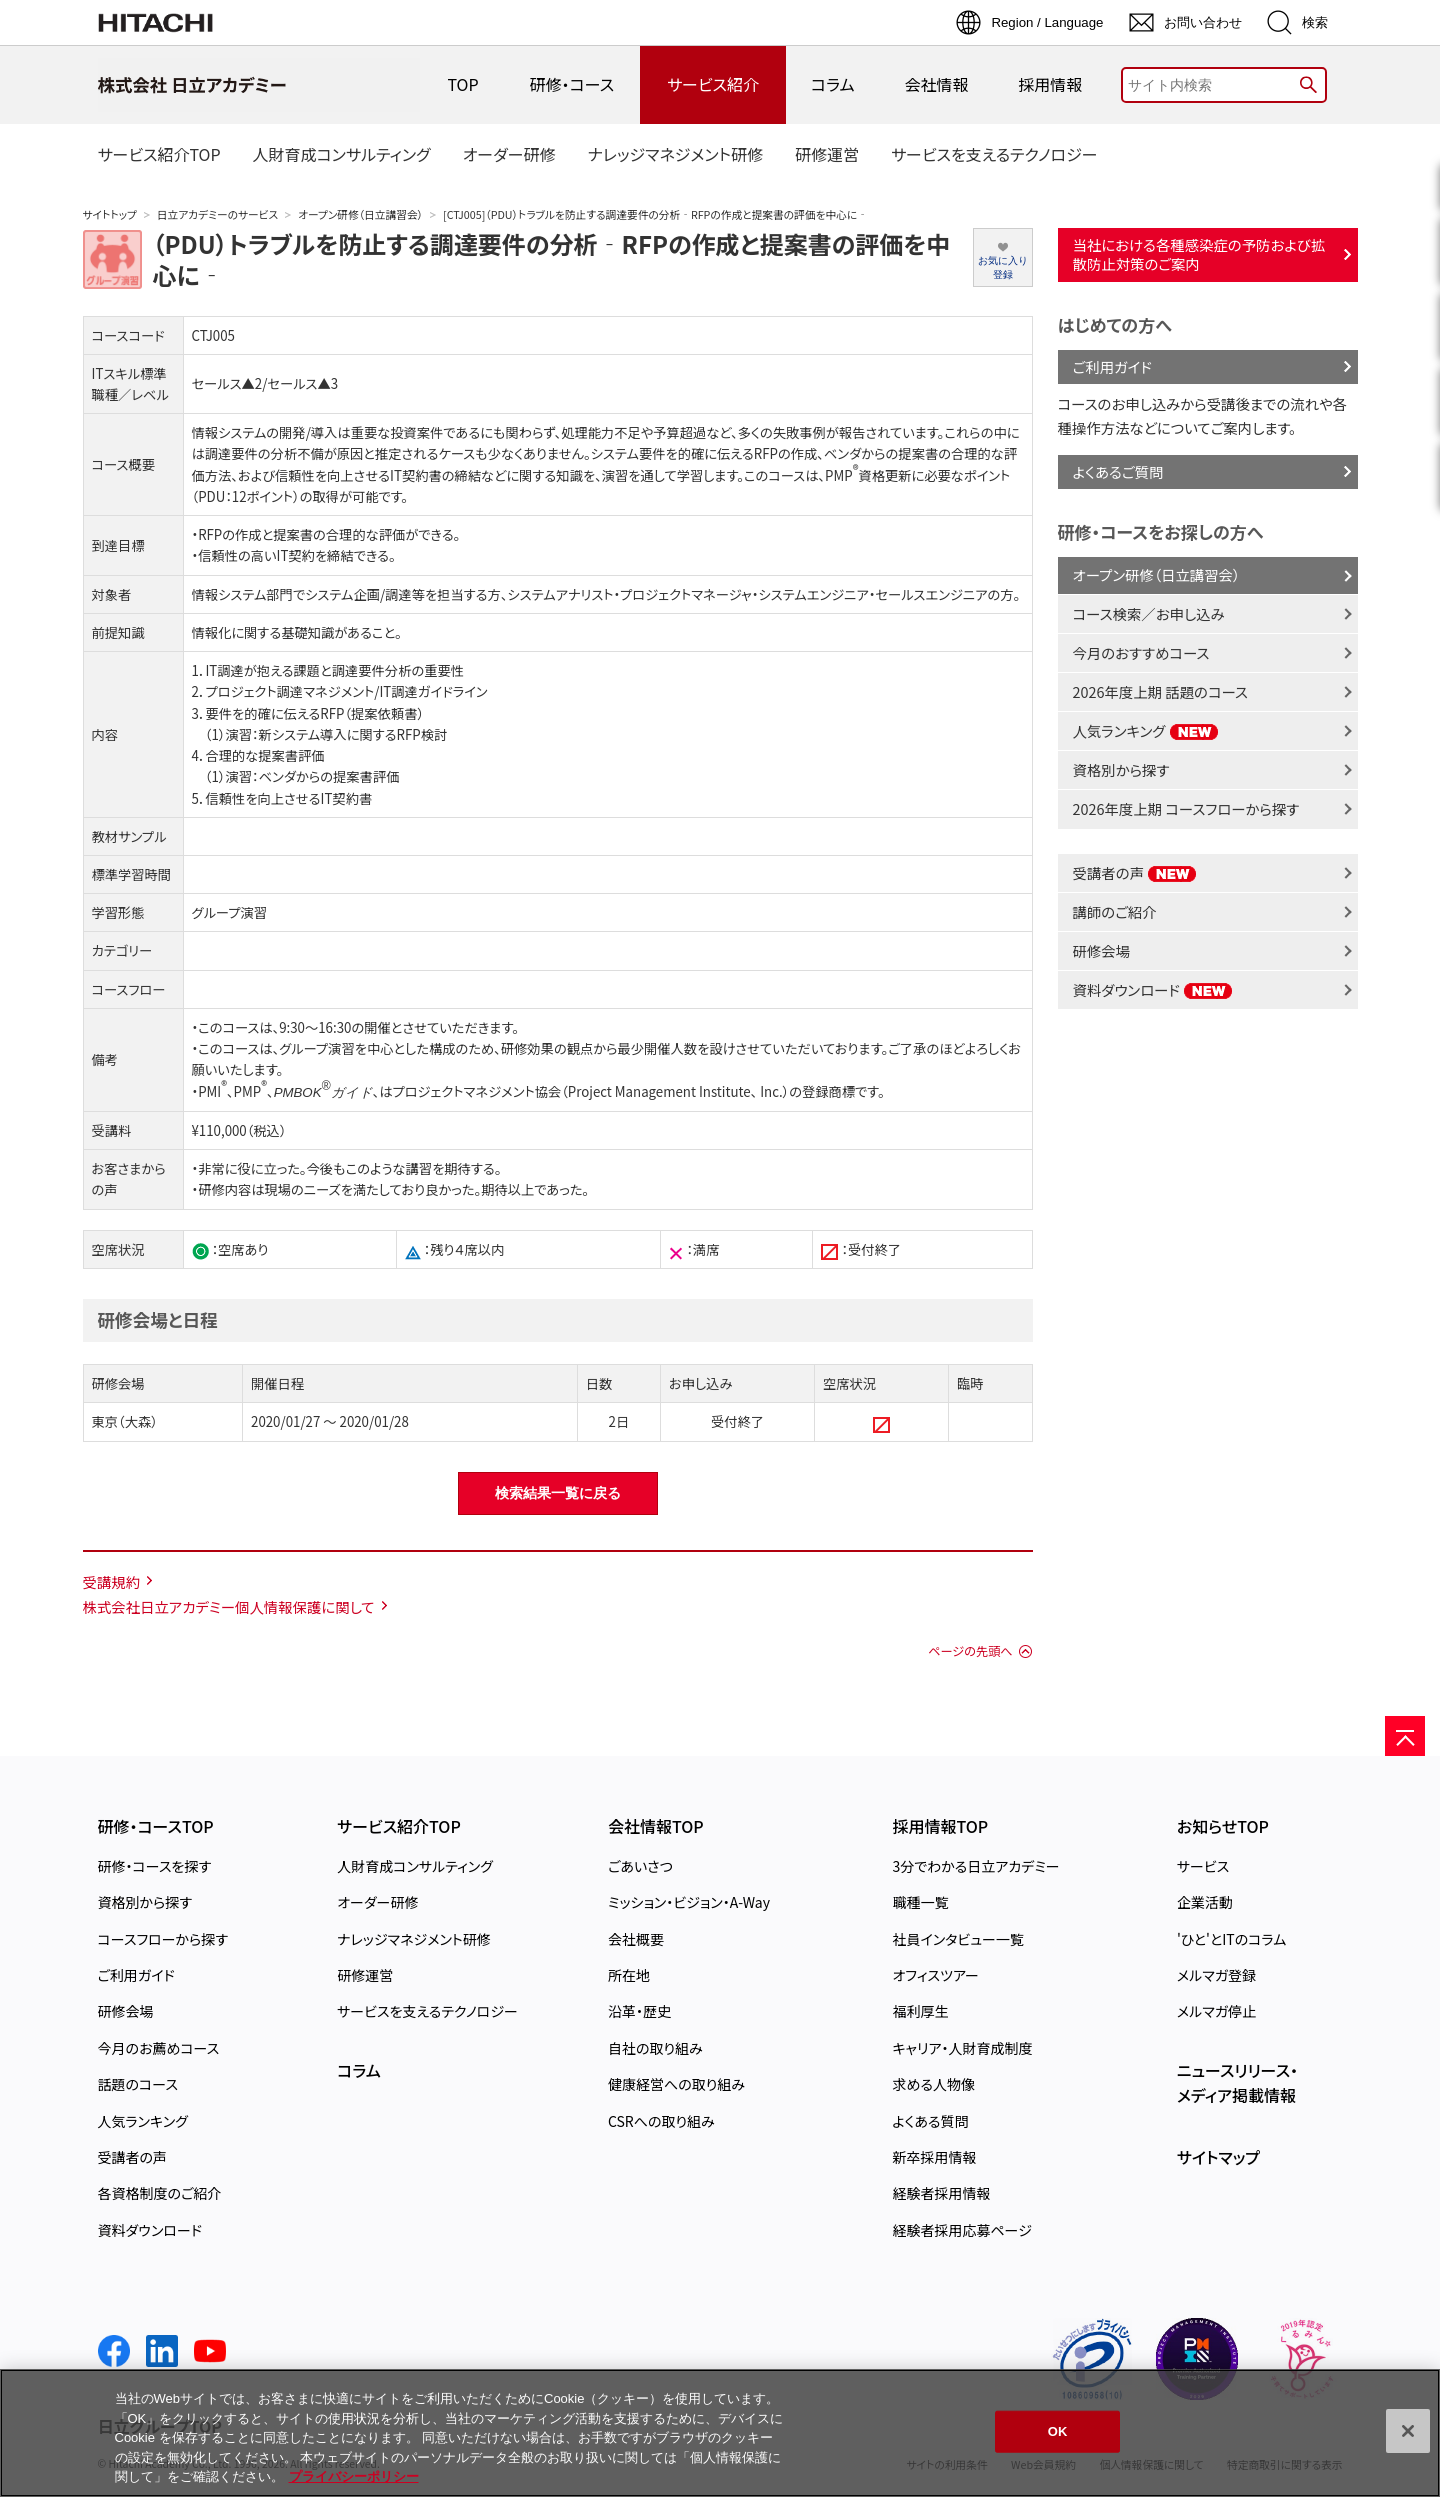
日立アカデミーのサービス (217, 214)
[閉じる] (1408, 2431)
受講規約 (112, 1581)
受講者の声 (1135, 872)
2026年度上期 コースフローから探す (1186, 808)
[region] (720, 2433)
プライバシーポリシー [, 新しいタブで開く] (354, 2476)
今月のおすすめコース (1141, 652)
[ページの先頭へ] (1405, 1736)
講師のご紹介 (1115, 911)
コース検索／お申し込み (1149, 613)
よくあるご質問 (1118, 471)
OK (1058, 2431)
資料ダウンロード (1153, 989)
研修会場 (1102, 950)
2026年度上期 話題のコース (1160, 691)
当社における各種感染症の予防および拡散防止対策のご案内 (1199, 254)
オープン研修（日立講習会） (360, 214)
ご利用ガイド (1112, 366)
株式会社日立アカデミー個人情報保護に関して (229, 1606)
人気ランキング (1146, 730)
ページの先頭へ (970, 1651)
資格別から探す (1121, 769)
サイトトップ (110, 214)
